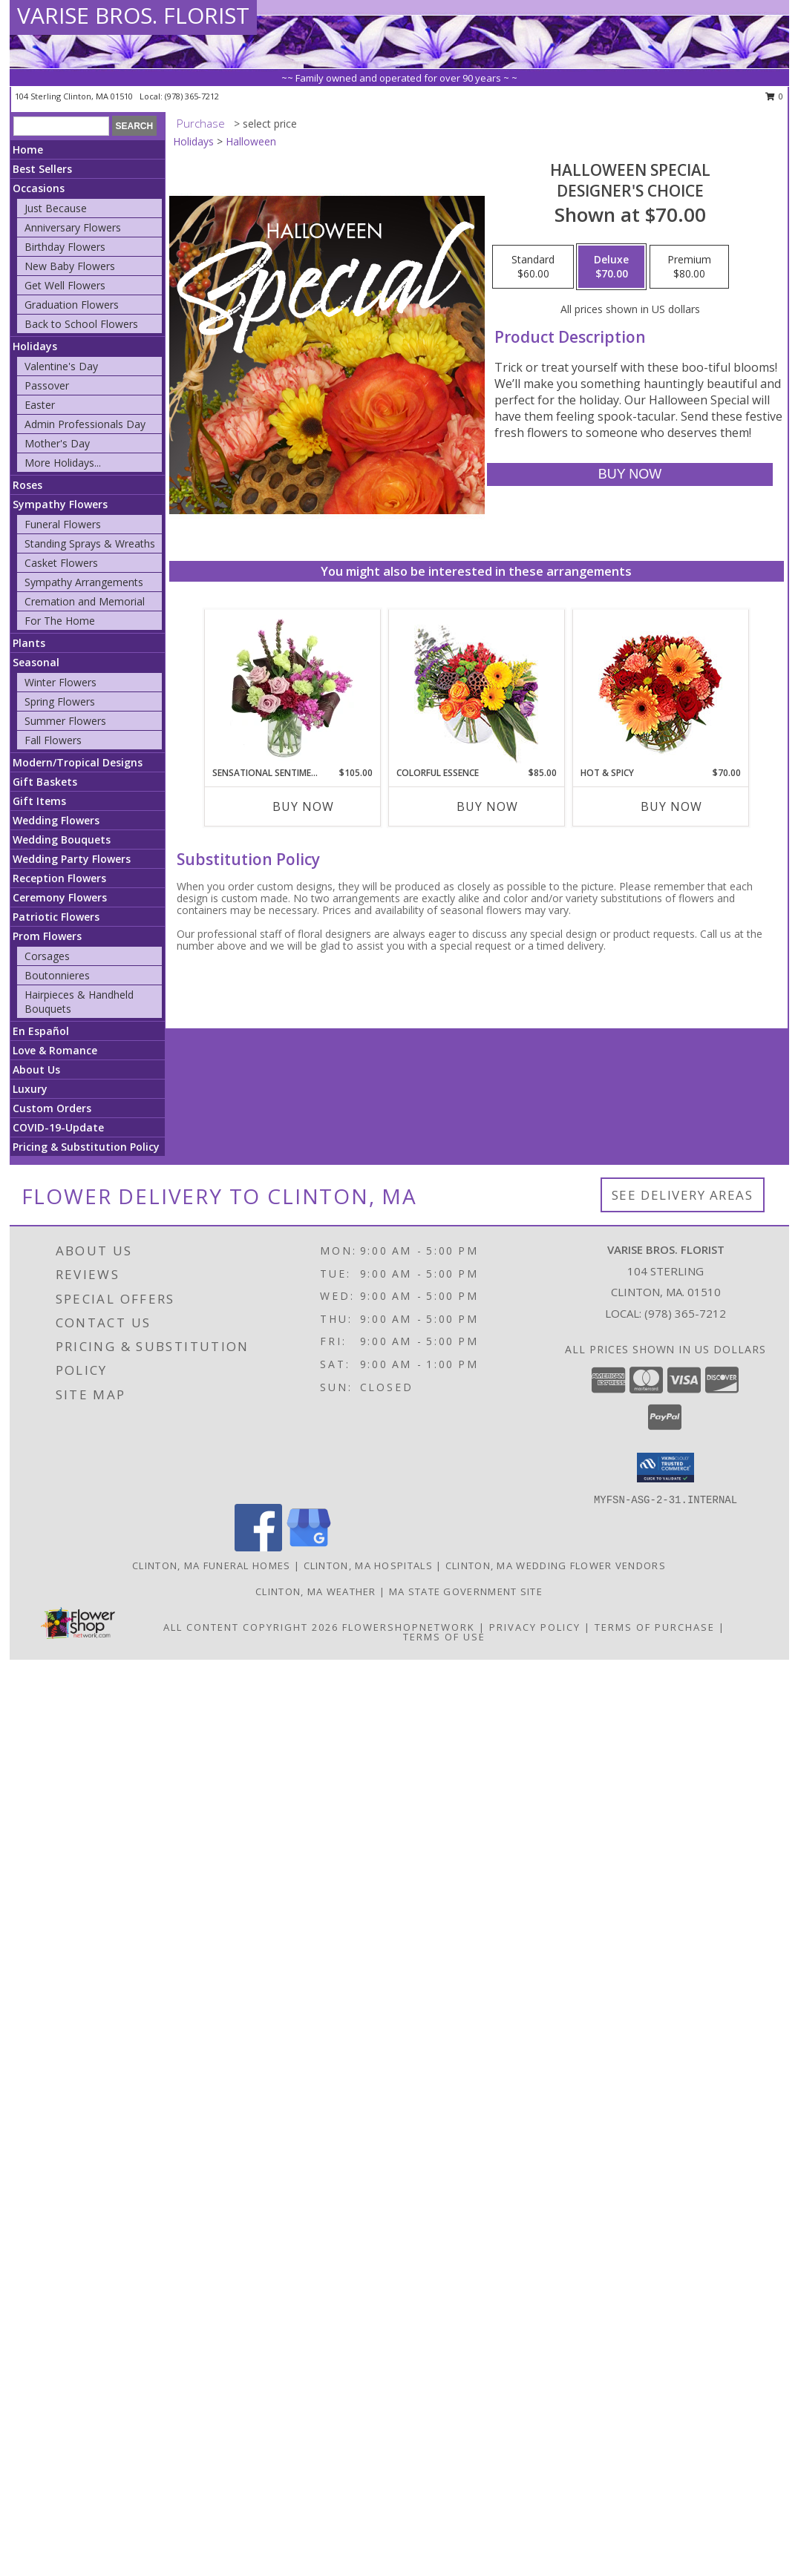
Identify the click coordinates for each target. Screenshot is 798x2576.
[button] (665, 1467)
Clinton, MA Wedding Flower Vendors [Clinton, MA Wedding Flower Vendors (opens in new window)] (555, 1565)
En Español (41, 1031)
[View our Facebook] (258, 1547)
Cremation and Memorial (84, 601)
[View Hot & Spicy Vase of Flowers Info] (660, 688)
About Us (36, 1069)
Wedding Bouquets (62, 839)
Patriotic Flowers (56, 917)
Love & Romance (55, 1050)
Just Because (55, 208)
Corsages (47, 956)
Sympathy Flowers (60, 504)
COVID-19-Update (58, 1127)
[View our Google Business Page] (309, 1547)
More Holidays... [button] (62, 463)
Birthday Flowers (64, 247)
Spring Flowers (59, 701)
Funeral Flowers (62, 524)
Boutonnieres (57, 975)
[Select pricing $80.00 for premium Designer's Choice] (689, 267)
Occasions (39, 188)
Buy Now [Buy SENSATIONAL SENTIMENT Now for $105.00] (303, 806)
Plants (29, 643)
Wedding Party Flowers (72, 859)
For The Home (59, 621)
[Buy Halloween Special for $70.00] (630, 474)
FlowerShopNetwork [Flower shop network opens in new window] (408, 1627)
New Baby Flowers (69, 266)
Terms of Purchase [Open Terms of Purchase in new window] (655, 1627)
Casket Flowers (61, 563)
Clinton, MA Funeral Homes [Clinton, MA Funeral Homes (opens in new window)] (211, 1565)
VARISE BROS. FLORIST (133, 15)
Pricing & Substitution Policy (86, 1147)
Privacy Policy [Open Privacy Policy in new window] (534, 1627)
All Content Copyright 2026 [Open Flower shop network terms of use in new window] (251, 1627)
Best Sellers (42, 169)
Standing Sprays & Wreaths (89, 543)
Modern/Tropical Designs (78, 762)
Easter (39, 405)
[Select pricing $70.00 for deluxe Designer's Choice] (611, 267)
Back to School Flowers (81, 324)
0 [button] (774, 96)
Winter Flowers (60, 682)
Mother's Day (57, 443)
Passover (46, 385)
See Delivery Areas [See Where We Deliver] (682, 1194)
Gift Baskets (45, 782)
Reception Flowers (59, 878)
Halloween (251, 141)
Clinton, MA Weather (315, 1591)
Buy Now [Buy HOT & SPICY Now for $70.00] (671, 806)
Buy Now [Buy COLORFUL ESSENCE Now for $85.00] (487, 806)
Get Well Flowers (64, 285)
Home (28, 149)
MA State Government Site (466, 1591)
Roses (27, 485)
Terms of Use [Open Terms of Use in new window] (444, 1636)
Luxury (30, 1089)
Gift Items (39, 801)
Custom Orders (52, 1108)
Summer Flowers (65, 721)
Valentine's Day (61, 366)
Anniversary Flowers (72, 227)
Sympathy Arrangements (83, 582)
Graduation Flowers (71, 305)
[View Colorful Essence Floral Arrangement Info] (476, 688)
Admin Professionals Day (84, 424)
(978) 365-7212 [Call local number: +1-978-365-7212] (192, 96)
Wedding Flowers (56, 820)
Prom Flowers (47, 936)
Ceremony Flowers (60, 897)
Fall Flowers (53, 740)
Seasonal (36, 662)
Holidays (35, 346)
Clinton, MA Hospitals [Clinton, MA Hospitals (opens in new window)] (368, 1565)
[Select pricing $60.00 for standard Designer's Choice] (533, 267)
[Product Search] (61, 126)
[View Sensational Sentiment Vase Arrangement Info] (292, 688)
